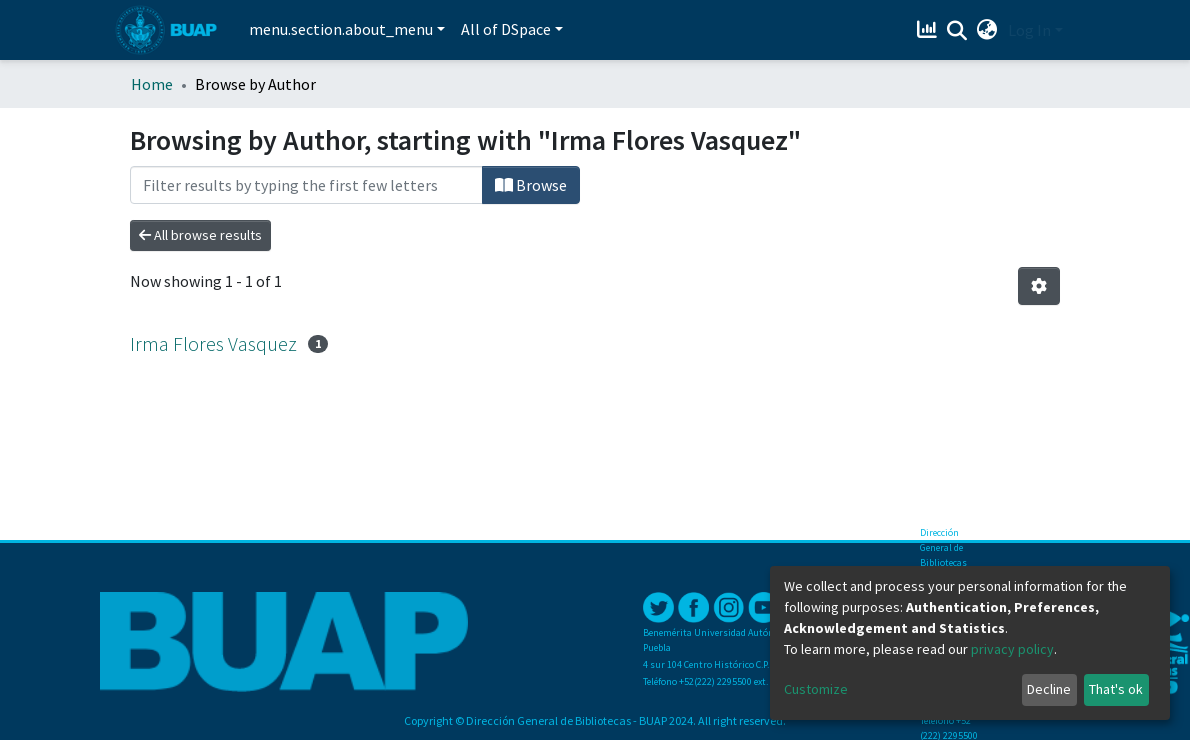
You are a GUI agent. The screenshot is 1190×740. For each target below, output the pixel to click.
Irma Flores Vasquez (213, 343)
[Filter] (306, 185)
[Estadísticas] (929, 30)
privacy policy (1012, 649)
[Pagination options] (1039, 286)
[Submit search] (957, 31)
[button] (987, 30)
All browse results (200, 235)
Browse (531, 185)
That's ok (1116, 689)
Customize (816, 689)
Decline (1049, 689)
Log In (1029, 30)
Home (152, 84)
